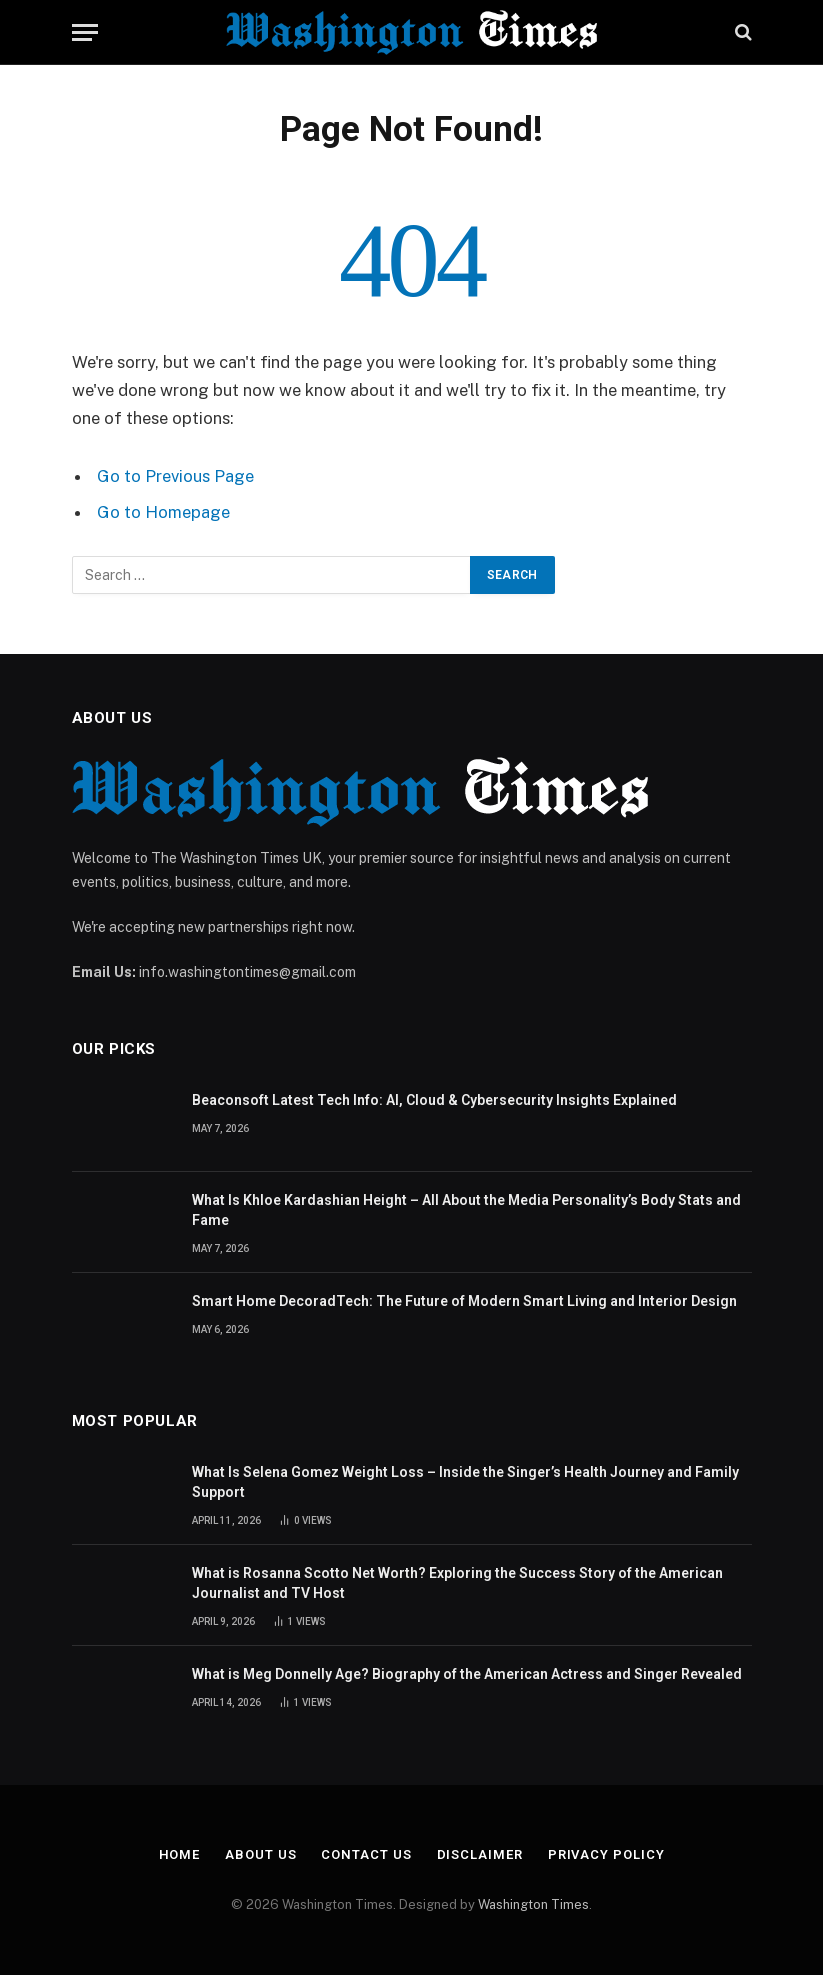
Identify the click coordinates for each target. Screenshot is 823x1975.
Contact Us (366, 1854)
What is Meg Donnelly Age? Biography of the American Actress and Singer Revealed (467, 1674)
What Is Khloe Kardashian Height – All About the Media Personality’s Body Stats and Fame (466, 1210)
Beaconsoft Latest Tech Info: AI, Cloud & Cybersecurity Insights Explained (434, 1100)
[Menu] (85, 32)
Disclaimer (480, 1854)
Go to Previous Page (175, 476)
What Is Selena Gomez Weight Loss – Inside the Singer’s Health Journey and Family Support (465, 1482)
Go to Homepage (163, 512)
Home (180, 1854)
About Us (260, 1854)
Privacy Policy (606, 1854)
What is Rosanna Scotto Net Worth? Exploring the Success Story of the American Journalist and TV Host (457, 1583)
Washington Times (533, 1904)
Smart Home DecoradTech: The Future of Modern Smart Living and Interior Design (464, 1301)
